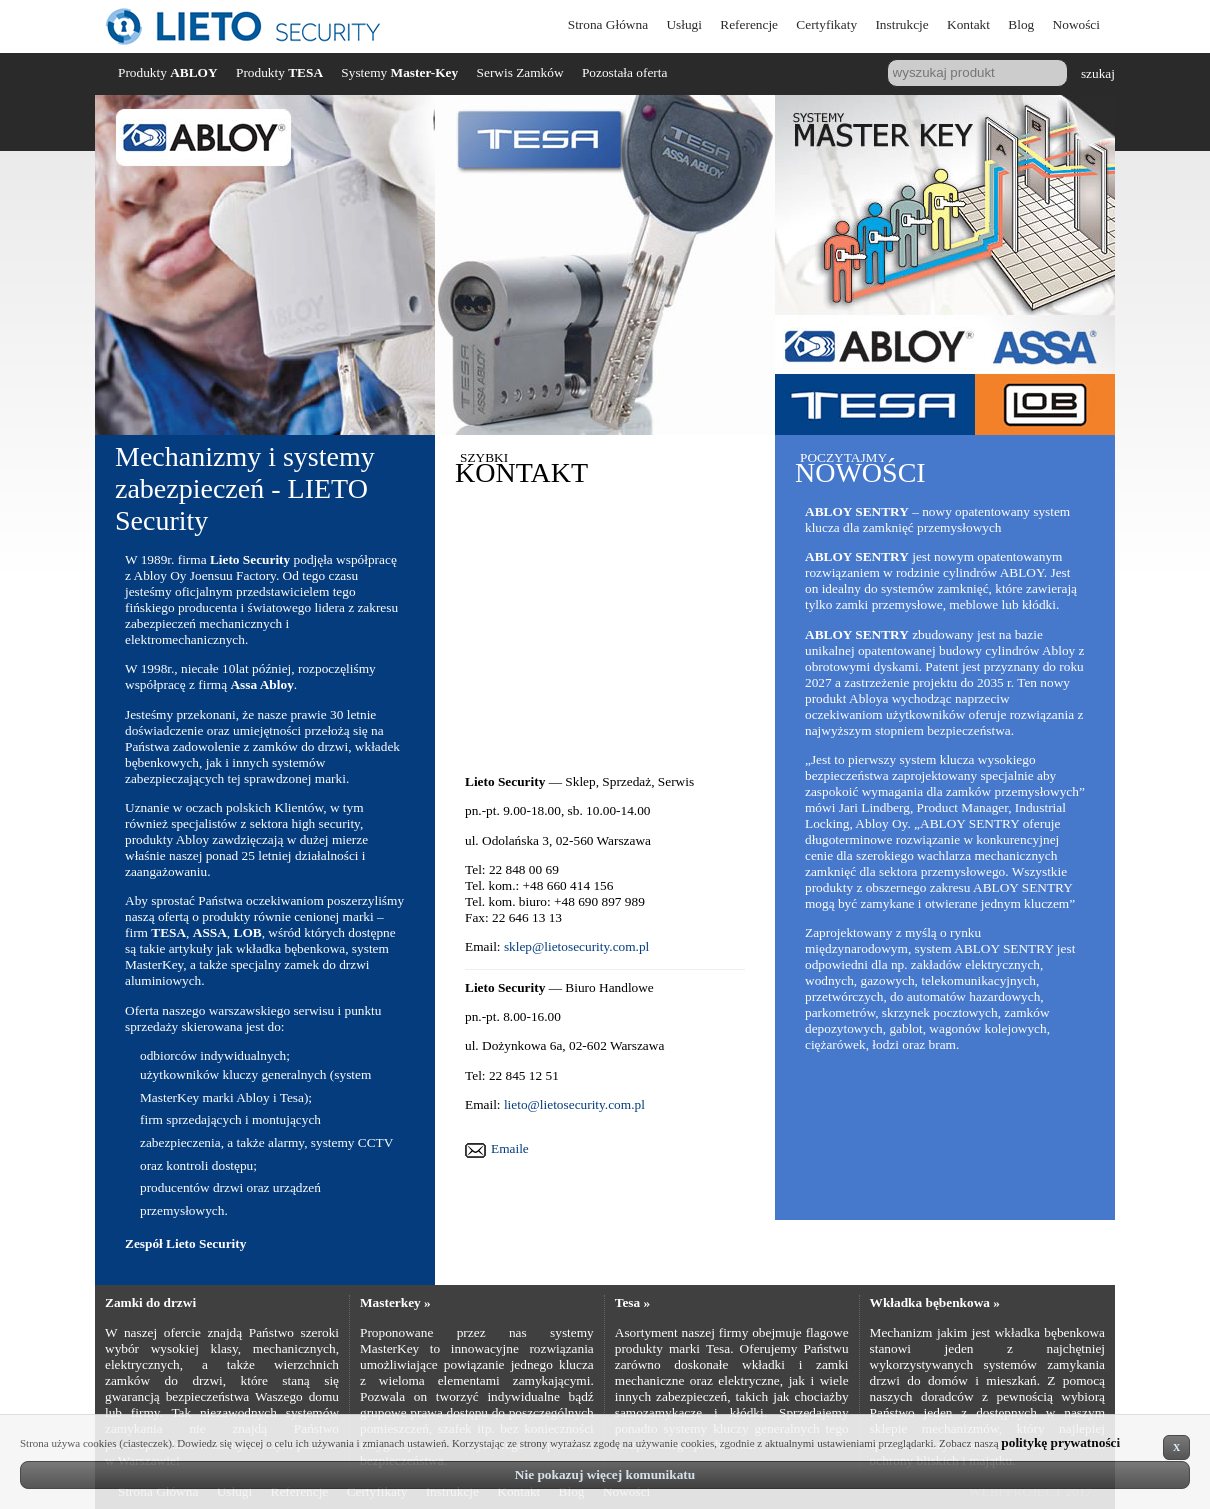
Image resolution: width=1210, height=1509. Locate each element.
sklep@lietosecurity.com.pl (576, 946)
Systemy (399, 72)
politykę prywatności (1060, 1442)
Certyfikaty (826, 24)
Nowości (1076, 24)
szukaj (1098, 72)
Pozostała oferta (625, 72)
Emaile (510, 1148)
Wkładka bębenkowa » (935, 1302)
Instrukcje (901, 24)
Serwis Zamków (520, 72)
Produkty (168, 72)
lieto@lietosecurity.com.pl (574, 1104)
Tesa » (632, 1302)
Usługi (684, 24)
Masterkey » (395, 1302)
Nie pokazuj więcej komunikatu (605, 1474)
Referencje (749, 24)
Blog (1021, 24)
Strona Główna (608, 24)
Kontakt (968, 24)
